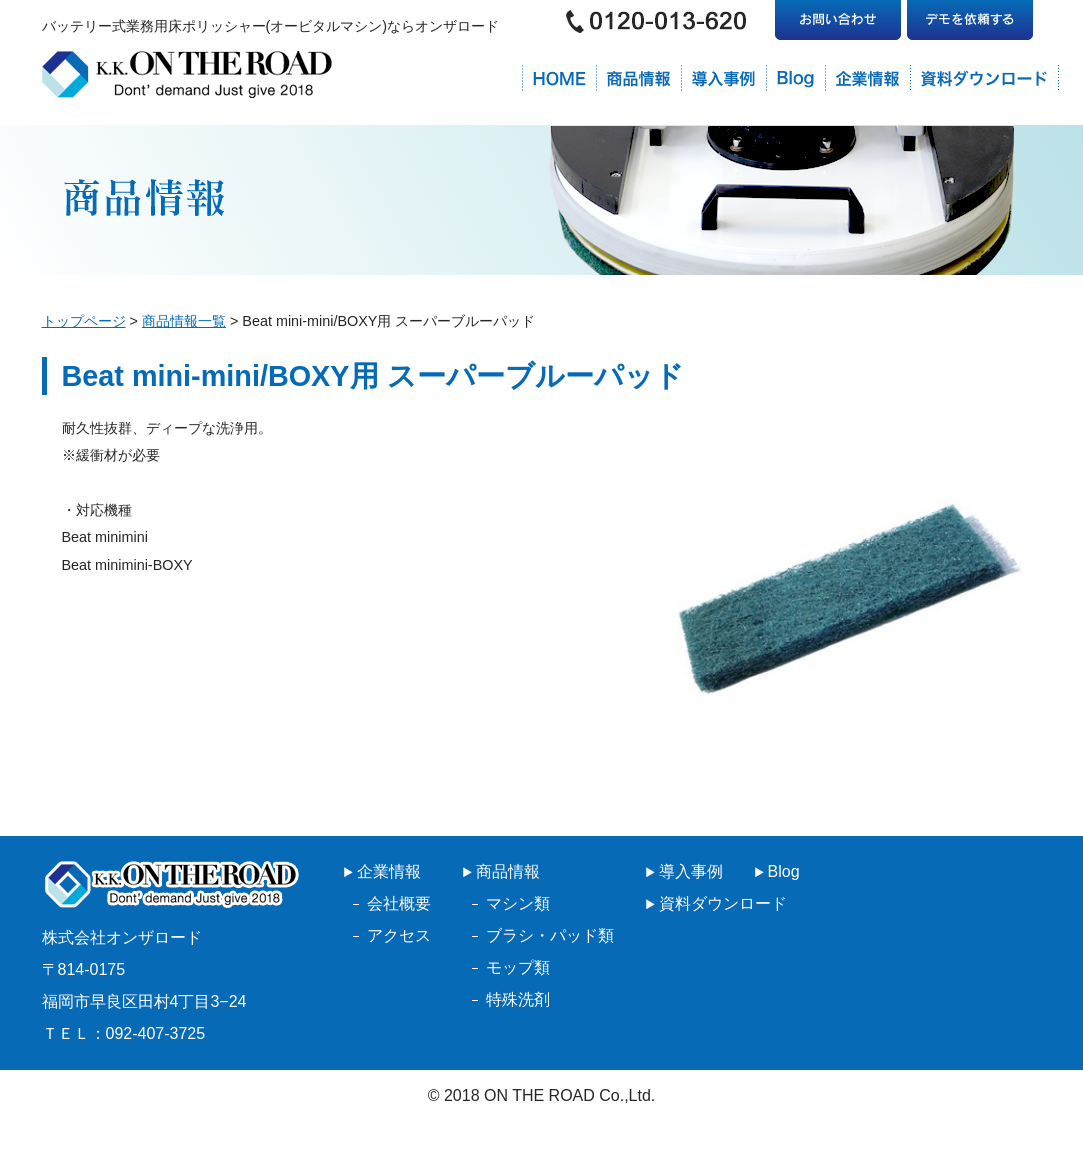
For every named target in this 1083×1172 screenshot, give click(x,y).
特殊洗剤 (518, 999)
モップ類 (518, 967)
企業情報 (389, 871)
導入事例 (691, 871)
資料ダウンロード (723, 903)
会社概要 (399, 903)
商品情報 (508, 871)
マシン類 (518, 903)
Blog (784, 871)
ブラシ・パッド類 (550, 935)
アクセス (399, 935)
